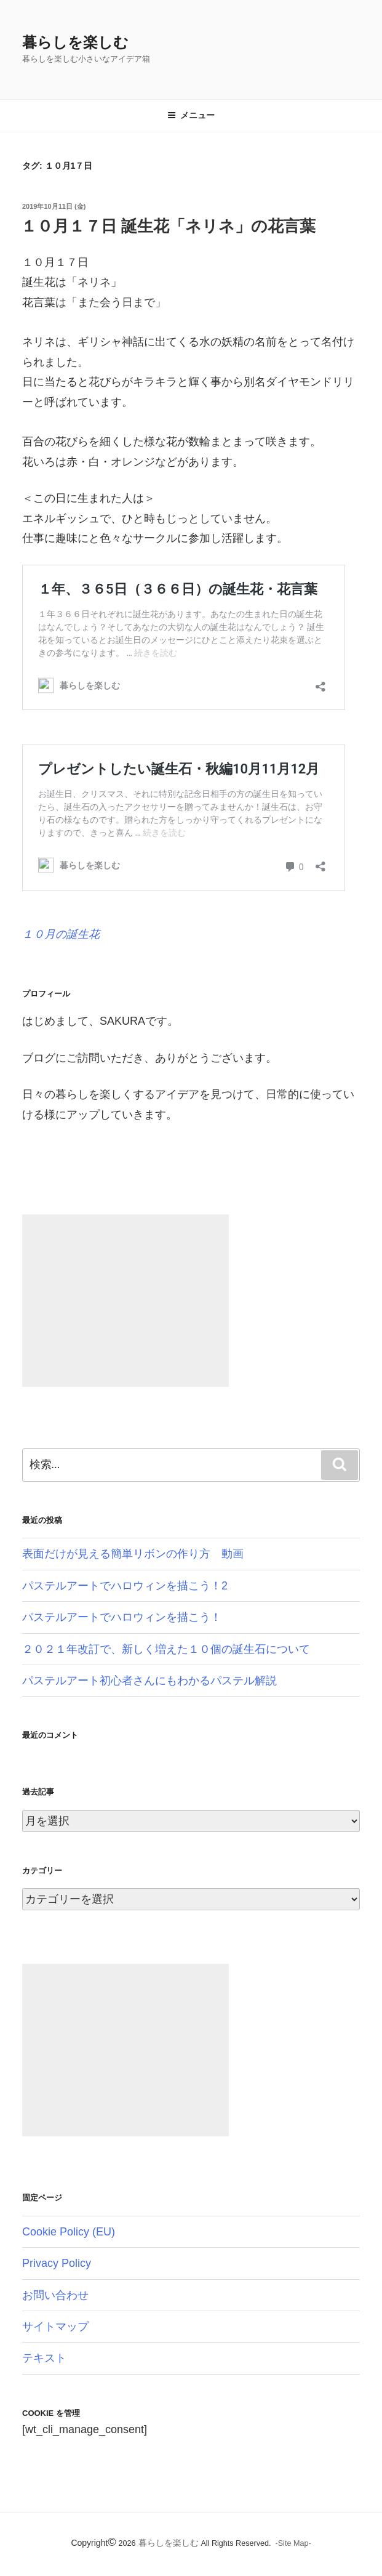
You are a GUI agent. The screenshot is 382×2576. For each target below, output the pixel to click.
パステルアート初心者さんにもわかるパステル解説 (149, 1680)
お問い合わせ (55, 2295)
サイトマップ (55, 2326)
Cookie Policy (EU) (68, 2232)
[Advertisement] (125, 1300)
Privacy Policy (56, 2263)
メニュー (191, 115)
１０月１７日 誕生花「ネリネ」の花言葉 (168, 226)
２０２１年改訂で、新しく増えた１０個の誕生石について (166, 1649)
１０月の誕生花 (61, 934)
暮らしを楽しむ (75, 42)
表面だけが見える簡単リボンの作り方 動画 (133, 1554)
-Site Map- (293, 2543)
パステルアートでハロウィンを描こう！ (121, 1617)
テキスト (44, 2358)
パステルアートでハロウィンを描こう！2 (125, 1586)
